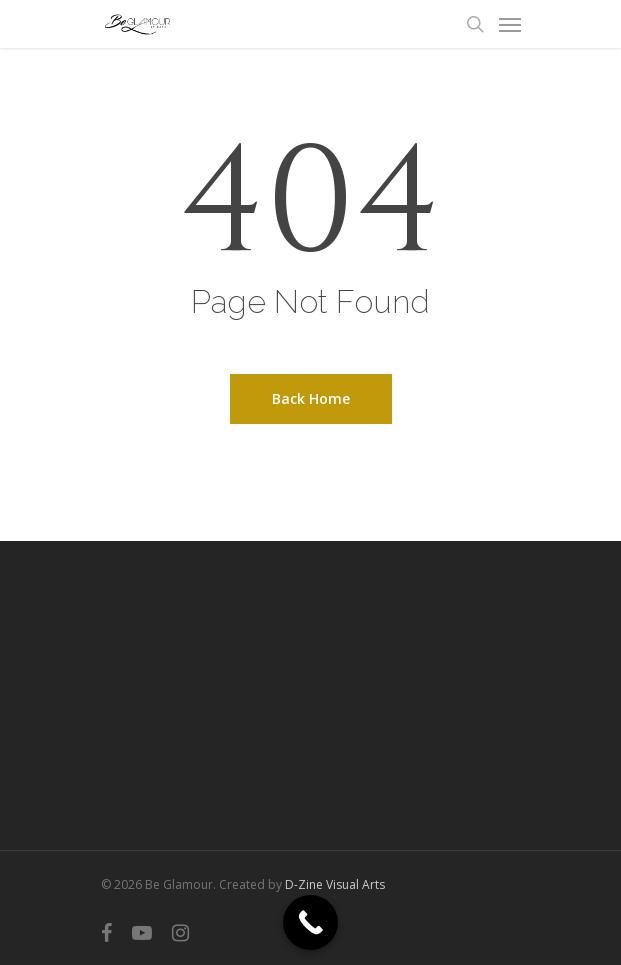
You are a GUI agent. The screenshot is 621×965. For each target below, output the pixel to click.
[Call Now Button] (310, 922)
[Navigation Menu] (510, 24)
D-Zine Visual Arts (335, 884)
